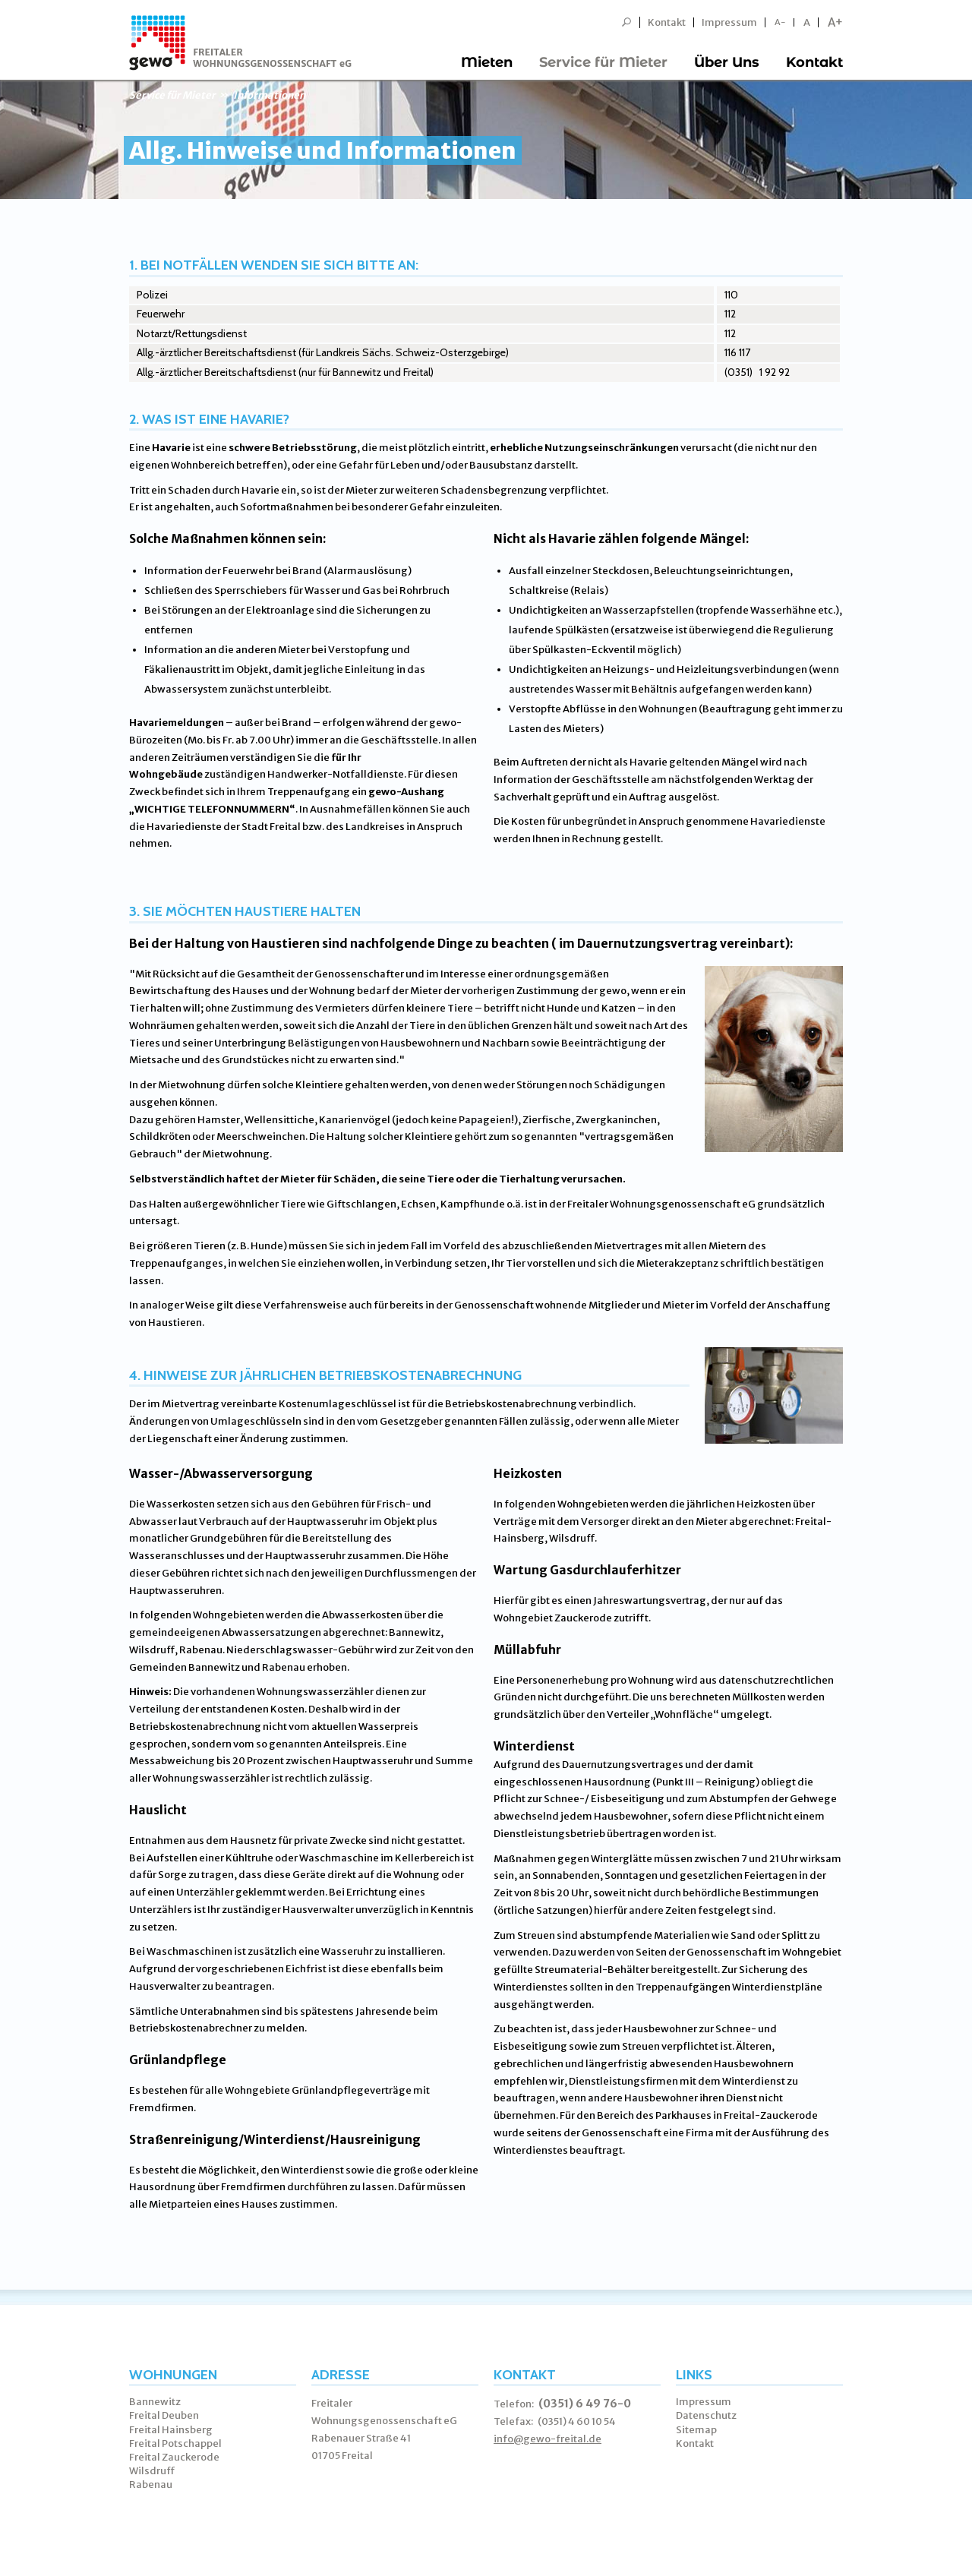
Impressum (729, 22)
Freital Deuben (164, 2415)
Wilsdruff (152, 2470)
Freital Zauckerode (174, 2457)
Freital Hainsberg (171, 2429)
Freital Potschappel (175, 2443)
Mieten (487, 62)
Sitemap (696, 2429)
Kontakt (667, 22)
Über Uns (726, 62)
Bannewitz (155, 2401)
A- (780, 22)
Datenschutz (706, 2415)
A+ (835, 22)
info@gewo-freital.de (547, 2438)
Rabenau (150, 2484)
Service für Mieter (603, 62)
